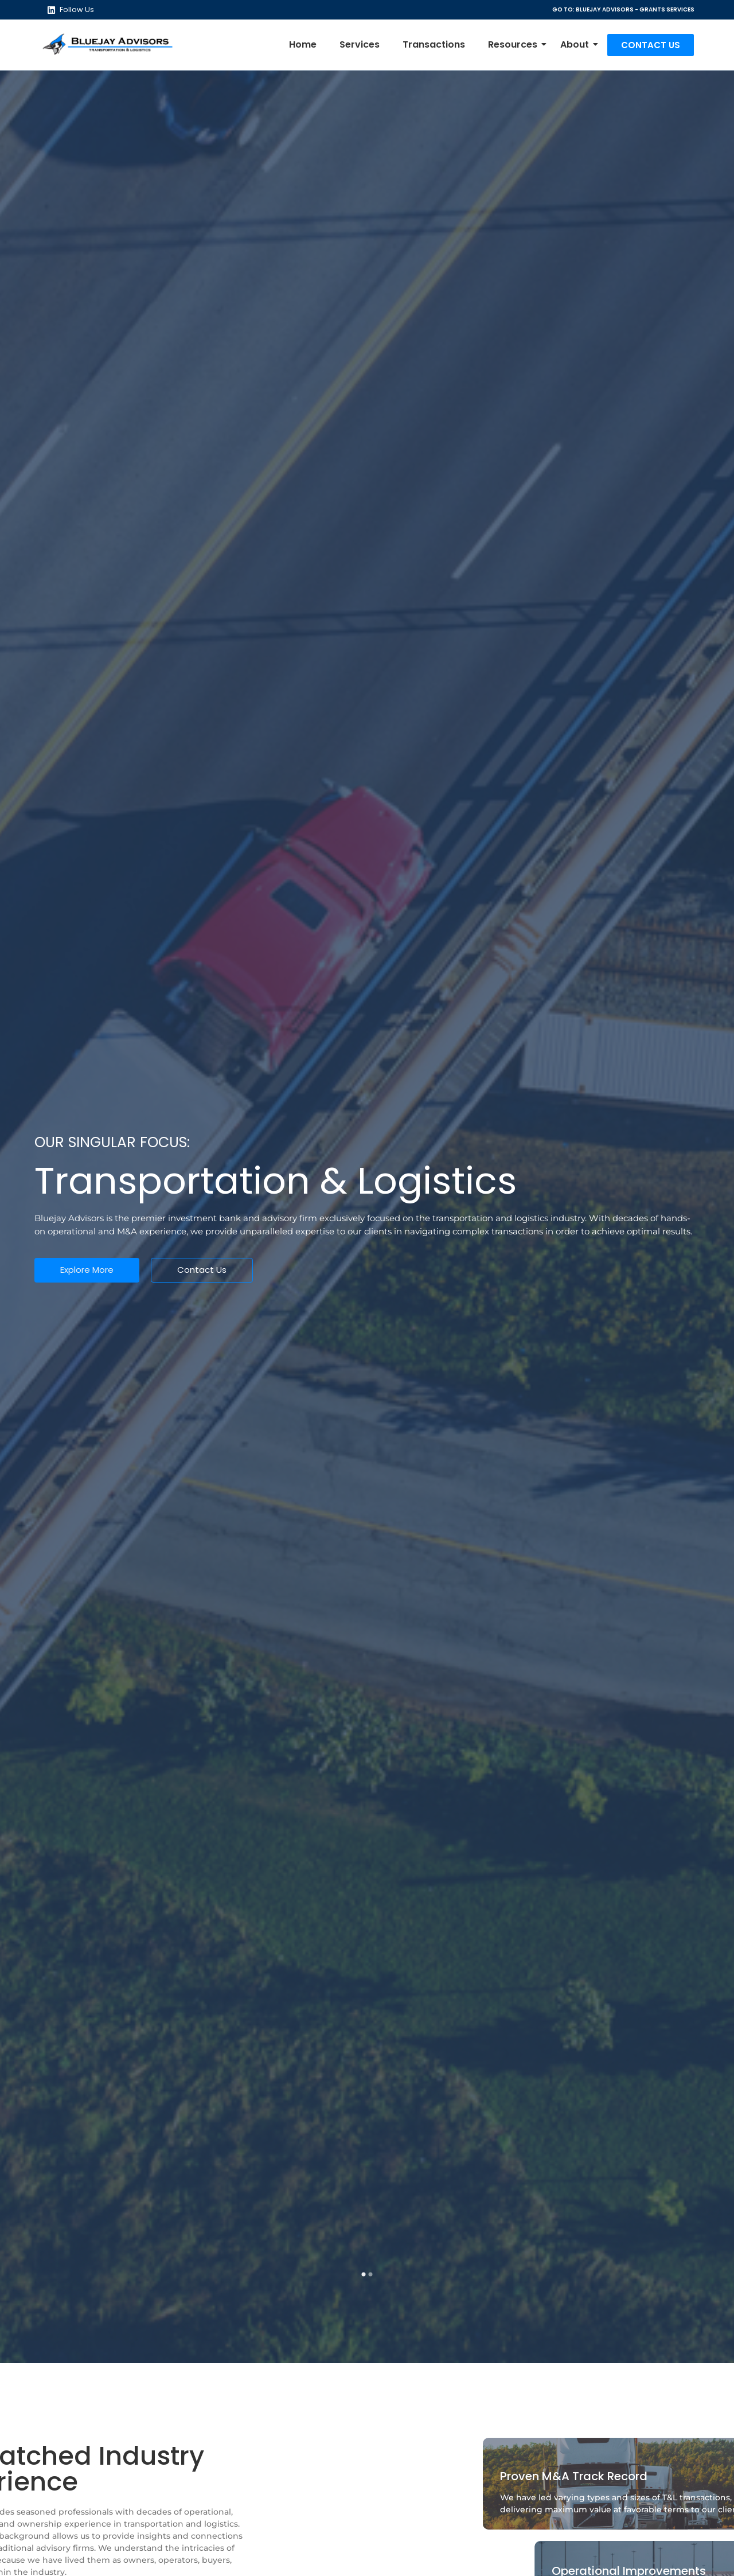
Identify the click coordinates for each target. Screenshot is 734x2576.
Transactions (434, 44)
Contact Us (202, 1270)
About (577, 44)
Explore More (87, 1270)
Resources (515, 44)
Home (303, 44)
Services (359, 44)
